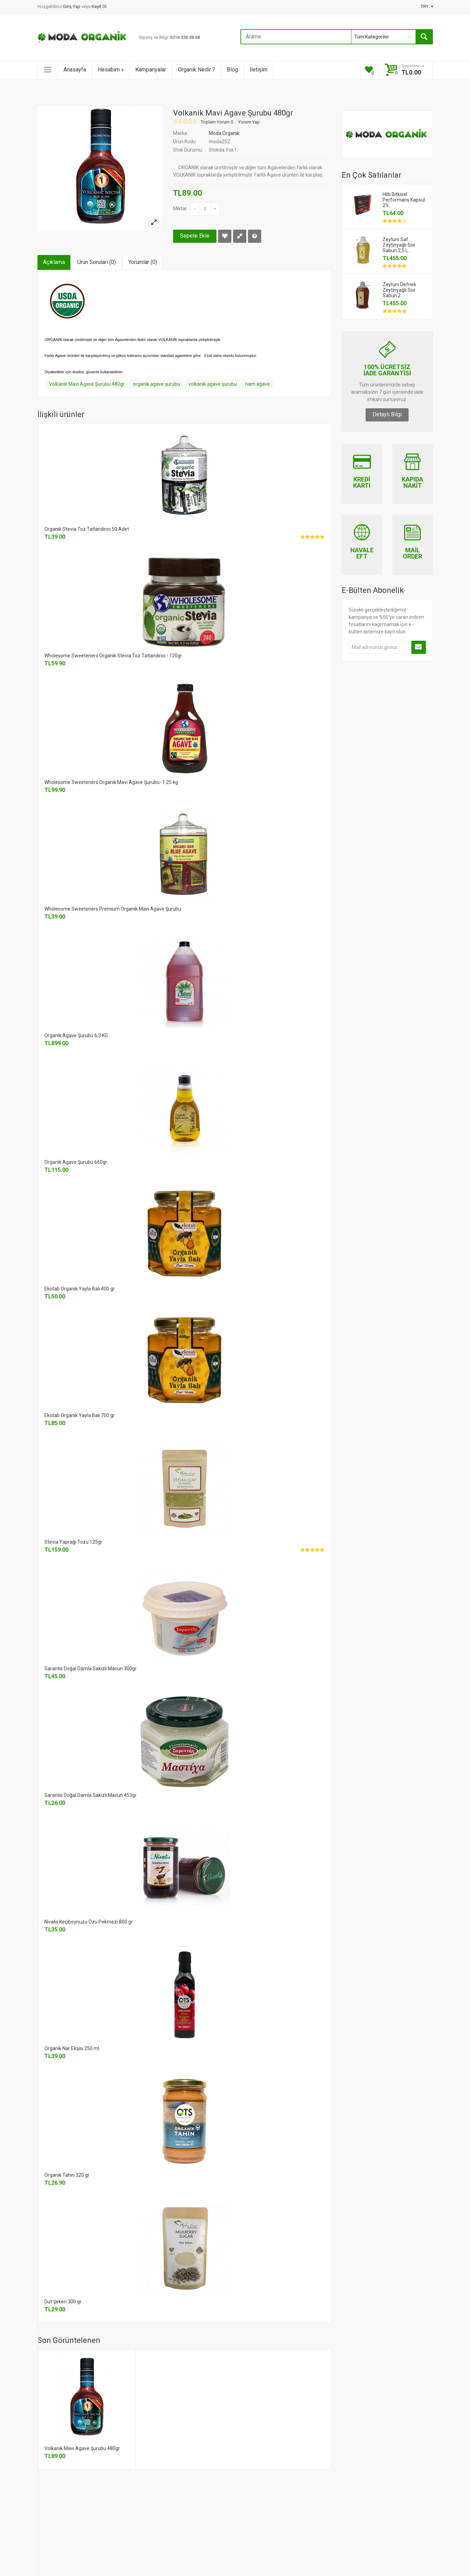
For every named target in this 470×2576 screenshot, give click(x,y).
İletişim (258, 69)
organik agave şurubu (156, 384)
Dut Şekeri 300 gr (63, 2301)
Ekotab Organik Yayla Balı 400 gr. (80, 1288)
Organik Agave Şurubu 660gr (75, 1162)
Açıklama (54, 262)
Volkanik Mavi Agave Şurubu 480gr (87, 384)
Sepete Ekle (195, 235)
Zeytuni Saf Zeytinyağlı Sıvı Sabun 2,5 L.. (399, 245)
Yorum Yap (249, 122)
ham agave (257, 384)
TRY (427, 6)
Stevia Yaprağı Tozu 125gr (73, 1542)
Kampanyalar (150, 69)
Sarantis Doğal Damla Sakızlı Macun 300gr (90, 1668)
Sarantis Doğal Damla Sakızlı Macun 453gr (90, 1795)
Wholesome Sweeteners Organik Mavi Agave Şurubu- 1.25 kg (111, 782)
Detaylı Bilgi (387, 414)
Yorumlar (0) (142, 262)
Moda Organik (224, 133)
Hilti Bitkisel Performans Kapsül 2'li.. (404, 199)
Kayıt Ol (99, 6)
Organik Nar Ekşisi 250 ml (71, 2048)
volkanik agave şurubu (212, 384)
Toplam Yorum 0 (217, 122)
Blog (232, 69)
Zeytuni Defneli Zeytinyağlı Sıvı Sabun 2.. (399, 290)
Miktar (180, 208)
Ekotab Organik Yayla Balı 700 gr (79, 1415)
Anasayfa (74, 69)
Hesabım (110, 69)
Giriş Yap (72, 6)
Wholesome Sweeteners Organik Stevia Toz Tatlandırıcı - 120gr (113, 655)
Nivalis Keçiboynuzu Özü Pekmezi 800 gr (88, 1922)
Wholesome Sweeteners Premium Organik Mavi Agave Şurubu (112, 909)
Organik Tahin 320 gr (66, 2175)
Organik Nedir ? (196, 69)
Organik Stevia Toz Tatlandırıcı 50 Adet (86, 529)
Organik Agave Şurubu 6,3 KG (76, 1035)
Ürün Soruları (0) (96, 262)
